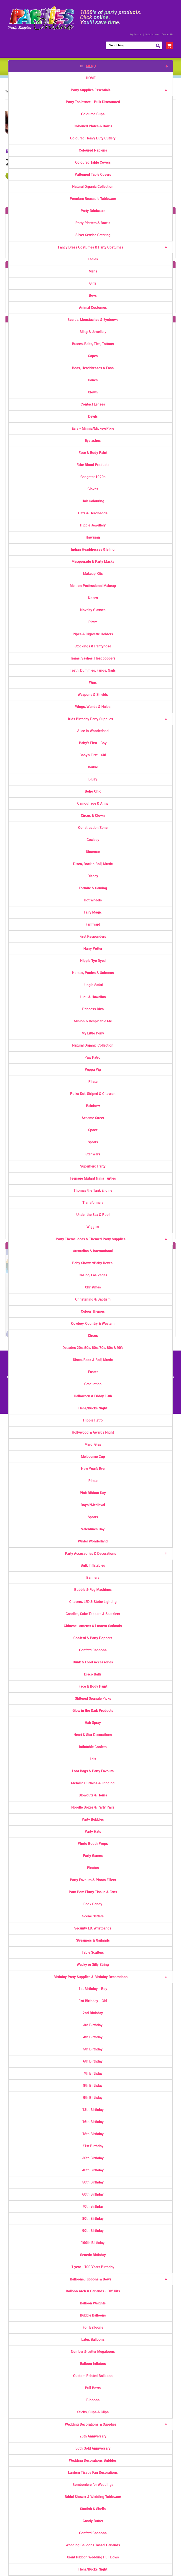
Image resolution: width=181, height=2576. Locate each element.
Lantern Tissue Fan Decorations (93, 2473)
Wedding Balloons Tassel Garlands (93, 2545)
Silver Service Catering (92, 235)
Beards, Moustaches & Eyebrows (92, 320)
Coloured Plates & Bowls (93, 126)
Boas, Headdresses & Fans (93, 368)
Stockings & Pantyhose (92, 646)
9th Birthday (92, 2098)
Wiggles (93, 1227)
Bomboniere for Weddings (92, 2485)
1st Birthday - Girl (93, 2001)
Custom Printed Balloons (92, 2376)
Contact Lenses (93, 404)
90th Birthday (93, 2231)
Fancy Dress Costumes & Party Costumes (90, 247)
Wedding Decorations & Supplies (90, 2425)
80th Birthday (93, 2219)
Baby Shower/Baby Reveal (92, 1263)
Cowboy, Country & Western (93, 1324)
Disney (92, 876)
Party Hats (93, 1832)
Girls (92, 283)
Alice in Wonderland (93, 731)
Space (93, 1130)
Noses (93, 598)
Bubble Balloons (93, 2315)
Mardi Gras (92, 1445)
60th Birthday (93, 2194)
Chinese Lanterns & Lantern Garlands (93, 1626)
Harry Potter (92, 949)
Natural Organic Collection (92, 187)
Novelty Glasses (92, 610)
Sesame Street (93, 1118)
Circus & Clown (93, 816)
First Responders (92, 937)
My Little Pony (93, 1033)
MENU (124, 66)
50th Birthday (93, 2182)
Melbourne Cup (93, 1457)
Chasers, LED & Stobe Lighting (93, 1602)
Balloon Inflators (93, 2364)
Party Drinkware (93, 211)
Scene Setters (93, 1916)
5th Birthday (92, 2049)
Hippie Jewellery (93, 525)
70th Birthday (93, 2207)
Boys (93, 296)
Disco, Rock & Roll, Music (93, 1360)
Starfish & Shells (93, 2509)
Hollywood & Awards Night (93, 1433)
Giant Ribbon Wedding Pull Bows (93, 2557)
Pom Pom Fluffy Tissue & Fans (93, 1892)
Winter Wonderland (93, 1541)
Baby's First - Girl (92, 755)
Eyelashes (93, 441)
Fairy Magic (93, 912)
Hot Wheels (93, 900)
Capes (93, 356)
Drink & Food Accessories (93, 1662)
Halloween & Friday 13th (93, 1396)
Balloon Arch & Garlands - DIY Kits (93, 2291)
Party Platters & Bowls (92, 223)
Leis (93, 1759)
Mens (93, 271)
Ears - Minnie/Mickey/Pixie (93, 429)
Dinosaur (93, 852)
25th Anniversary (92, 2436)
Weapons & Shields (93, 695)
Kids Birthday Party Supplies (90, 719)
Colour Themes (93, 1312)
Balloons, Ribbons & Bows (90, 2279)
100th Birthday (93, 2243)
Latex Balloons (93, 2340)
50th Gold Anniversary (92, 2448)
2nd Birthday (93, 2013)
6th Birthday (92, 2061)
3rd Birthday (92, 2025)
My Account (136, 34)
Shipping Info (151, 34)
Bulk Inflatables (93, 1566)
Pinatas (93, 1868)
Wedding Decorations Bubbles (93, 2461)
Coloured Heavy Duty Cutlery (92, 138)
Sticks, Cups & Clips (93, 2412)
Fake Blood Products (92, 465)
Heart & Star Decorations (93, 1735)
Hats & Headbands (92, 513)
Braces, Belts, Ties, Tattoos (93, 344)
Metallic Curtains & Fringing (93, 1783)
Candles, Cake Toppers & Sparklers (93, 1614)
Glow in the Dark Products (92, 1711)
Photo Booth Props (93, 1844)
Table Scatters (93, 1953)
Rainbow (93, 1106)
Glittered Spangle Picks (93, 1699)
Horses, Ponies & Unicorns (93, 973)
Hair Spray (93, 1723)
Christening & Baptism (92, 1299)
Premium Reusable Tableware (93, 199)
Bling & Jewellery (92, 332)
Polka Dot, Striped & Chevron (92, 1094)
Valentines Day (93, 1529)
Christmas (93, 1287)
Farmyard (93, 925)
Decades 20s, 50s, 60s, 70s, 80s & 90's (92, 1348)
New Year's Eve (93, 1469)
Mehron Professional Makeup (93, 586)
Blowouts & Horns (93, 1795)
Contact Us (167, 34)
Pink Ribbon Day (93, 1493)
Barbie (93, 767)
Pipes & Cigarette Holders (93, 634)
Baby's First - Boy (93, 743)
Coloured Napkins (93, 150)
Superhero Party (92, 1166)
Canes (93, 380)
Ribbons (92, 2400)
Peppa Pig (93, 1070)
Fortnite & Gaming (93, 888)
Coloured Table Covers (93, 163)
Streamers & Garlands (93, 1940)
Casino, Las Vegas (93, 1275)
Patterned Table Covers (93, 175)
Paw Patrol (92, 1058)
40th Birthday (93, 2170)
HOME (90, 78)
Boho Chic (93, 791)
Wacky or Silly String (93, 1965)
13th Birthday (93, 2110)
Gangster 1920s (92, 477)
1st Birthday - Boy (93, 1989)
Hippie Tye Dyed (93, 961)
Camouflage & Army (92, 804)
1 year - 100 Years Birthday (92, 2267)
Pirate (92, 622)
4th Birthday (92, 2037)
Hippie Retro (93, 1420)
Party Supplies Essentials (90, 90)
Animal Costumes (93, 308)
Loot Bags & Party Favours (93, 1771)
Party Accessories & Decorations (90, 1554)
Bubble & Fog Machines (93, 1590)
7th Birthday (92, 2074)
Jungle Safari (93, 985)
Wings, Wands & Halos (92, 707)
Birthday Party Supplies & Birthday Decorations (90, 1977)
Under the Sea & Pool (93, 1215)
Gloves (92, 489)
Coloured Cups (93, 114)
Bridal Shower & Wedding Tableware (93, 2497)
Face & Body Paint (93, 453)
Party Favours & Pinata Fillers (93, 1880)
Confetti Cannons (93, 1650)
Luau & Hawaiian (93, 997)
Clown (93, 392)
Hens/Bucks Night (92, 1408)
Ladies (93, 259)
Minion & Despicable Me (93, 1021)
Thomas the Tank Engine (93, 1191)
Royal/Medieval (93, 1505)
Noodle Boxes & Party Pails (92, 1807)
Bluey (92, 779)
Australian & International (93, 1251)
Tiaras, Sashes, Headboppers (92, 658)
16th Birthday (93, 2122)
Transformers (92, 1203)
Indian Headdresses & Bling (93, 550)
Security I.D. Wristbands (92, 1928)
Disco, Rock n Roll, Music (93, 864)
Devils (93, 417)
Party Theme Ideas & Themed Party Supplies (90, 1239)
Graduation (93, 1384)
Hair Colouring (93, 501)
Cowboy (93, 840)
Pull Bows (93, 2388)
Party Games (93, 1856)
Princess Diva (93, 1009)
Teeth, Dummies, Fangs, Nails (93, 671)
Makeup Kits (93, 574)
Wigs (93, 683)
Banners (92, 1578)
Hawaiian (93, 537)
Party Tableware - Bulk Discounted (93, 102)
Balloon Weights (93, 2303)
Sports (93, 1142)
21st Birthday (92, 2146)
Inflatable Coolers (93, 1747)
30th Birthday (93, 2158)
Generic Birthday (93, 2255)
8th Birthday (92, 2086)
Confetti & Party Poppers (92, 1638)
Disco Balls (93, 1674)
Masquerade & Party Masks (92, 562)
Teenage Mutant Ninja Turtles (93, 1179)
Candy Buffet (93, 2521)
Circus (93, 1336)
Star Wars (92, 1154)
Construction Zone (92, 828)
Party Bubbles (93, 1820)
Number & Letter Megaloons (93, 2352)
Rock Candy (92, 1904)
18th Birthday (93, 2134)
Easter (93, 1372)
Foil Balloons (93, 2328)
